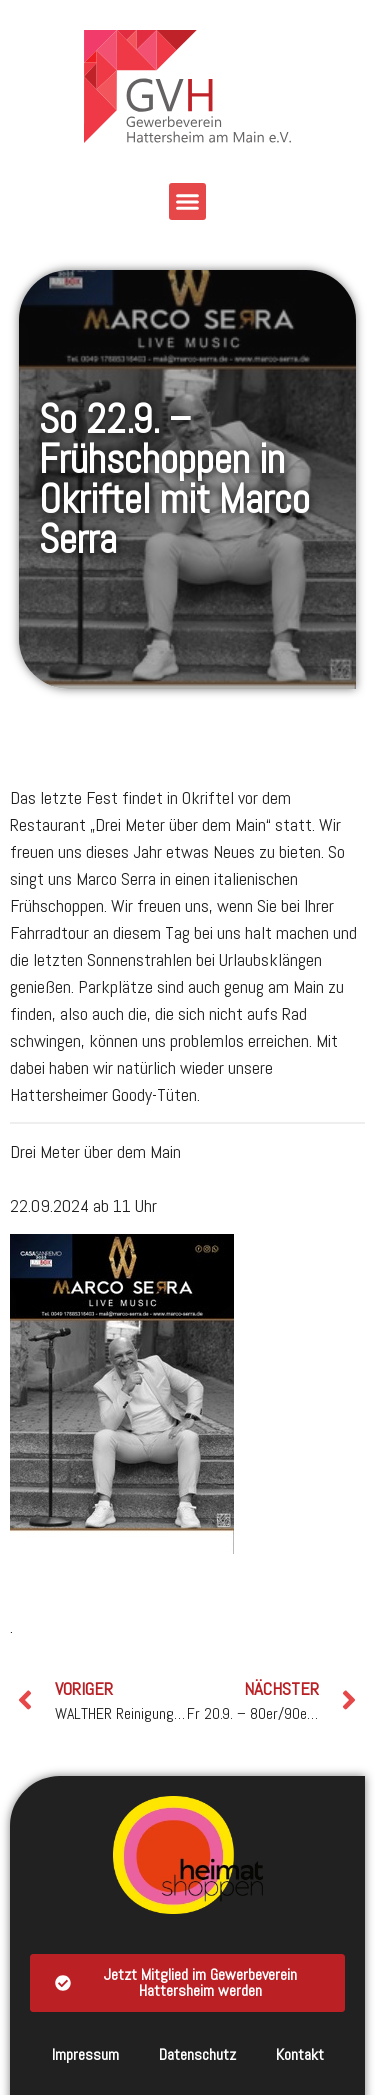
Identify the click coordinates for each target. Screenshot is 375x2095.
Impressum (85, 2054)
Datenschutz (197, 2054)
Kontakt (300, 2054)
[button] (188, 202)
